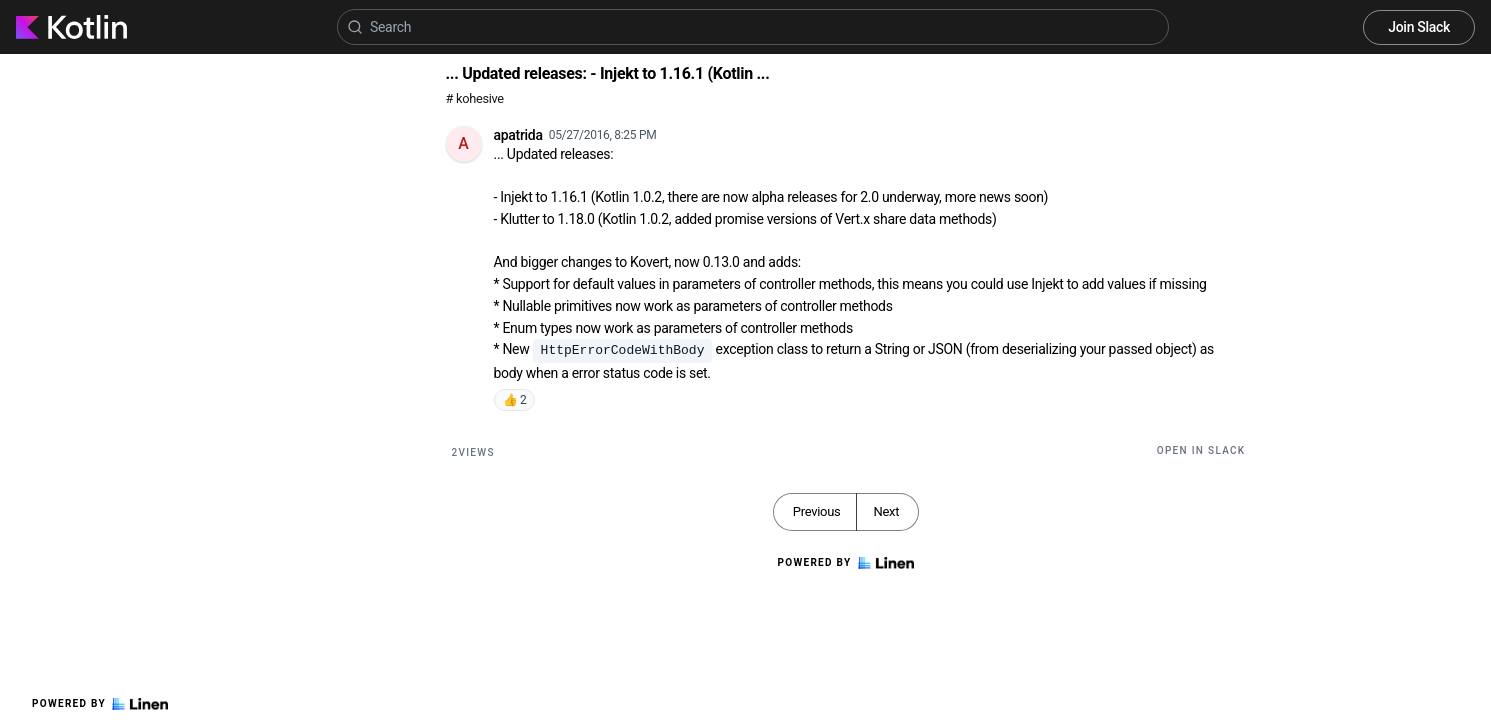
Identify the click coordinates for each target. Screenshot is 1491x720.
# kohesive (475, 98)
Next (886, 511)
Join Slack (1419, 27)
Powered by (100, 704)
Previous (817, 511)
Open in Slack (1201, 450)
